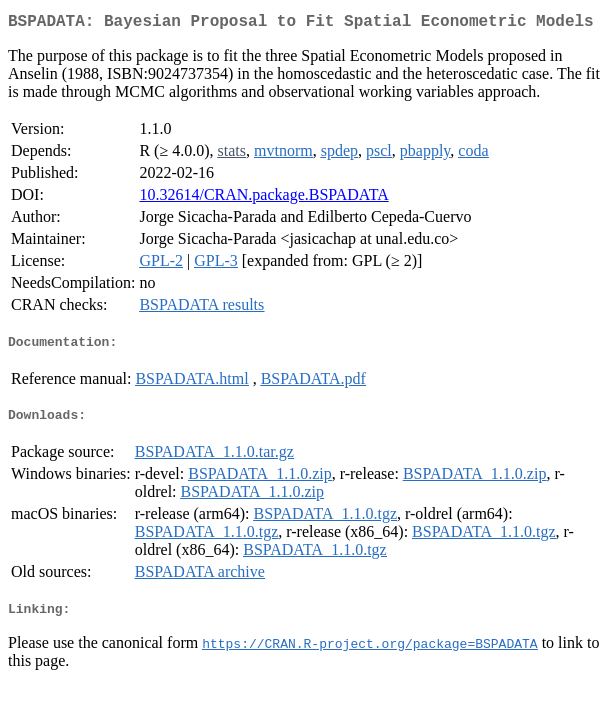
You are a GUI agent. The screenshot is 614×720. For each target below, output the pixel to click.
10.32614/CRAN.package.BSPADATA (263, 198)
